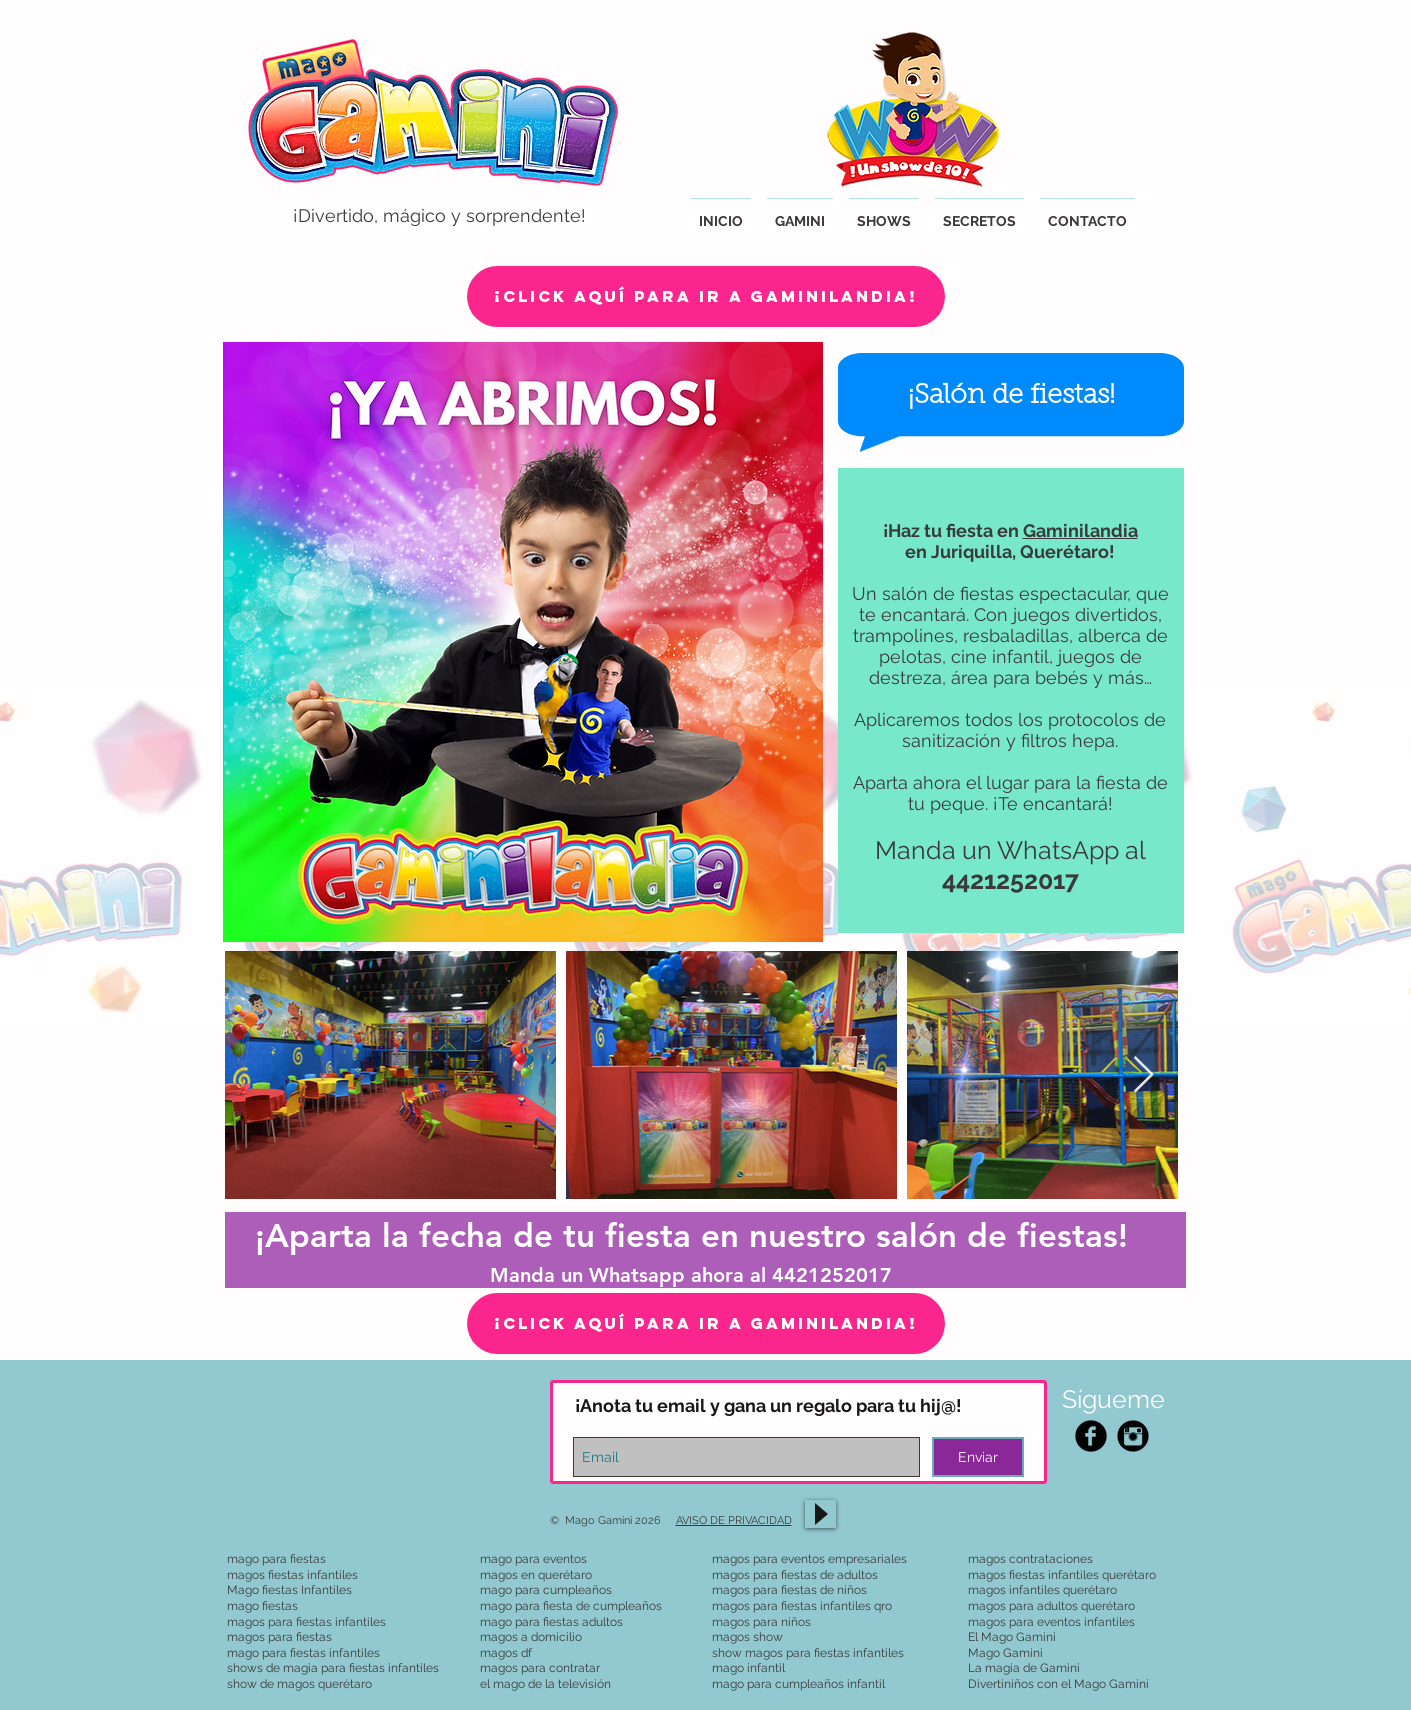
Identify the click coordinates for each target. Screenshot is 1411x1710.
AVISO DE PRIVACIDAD (734, 1520)
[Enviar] (978, 1457)
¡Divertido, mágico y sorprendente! (439, 215)
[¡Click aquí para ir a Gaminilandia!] (706, 296)
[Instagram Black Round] (1133, 1436)
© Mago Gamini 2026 (613, 1520)
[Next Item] (1143, 1075)
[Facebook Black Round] (1091, 1436)
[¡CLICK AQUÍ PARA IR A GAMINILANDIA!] (706, 1323)
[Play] (820, 1514)
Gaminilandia (1080, 530)
